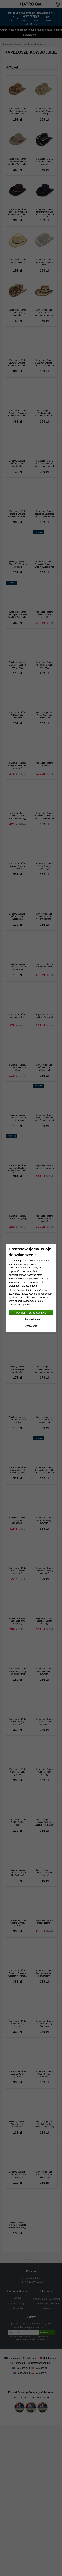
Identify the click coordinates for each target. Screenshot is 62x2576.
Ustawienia (31, 1325)
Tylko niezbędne (31, 1319)
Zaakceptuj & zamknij (31, 1313)
